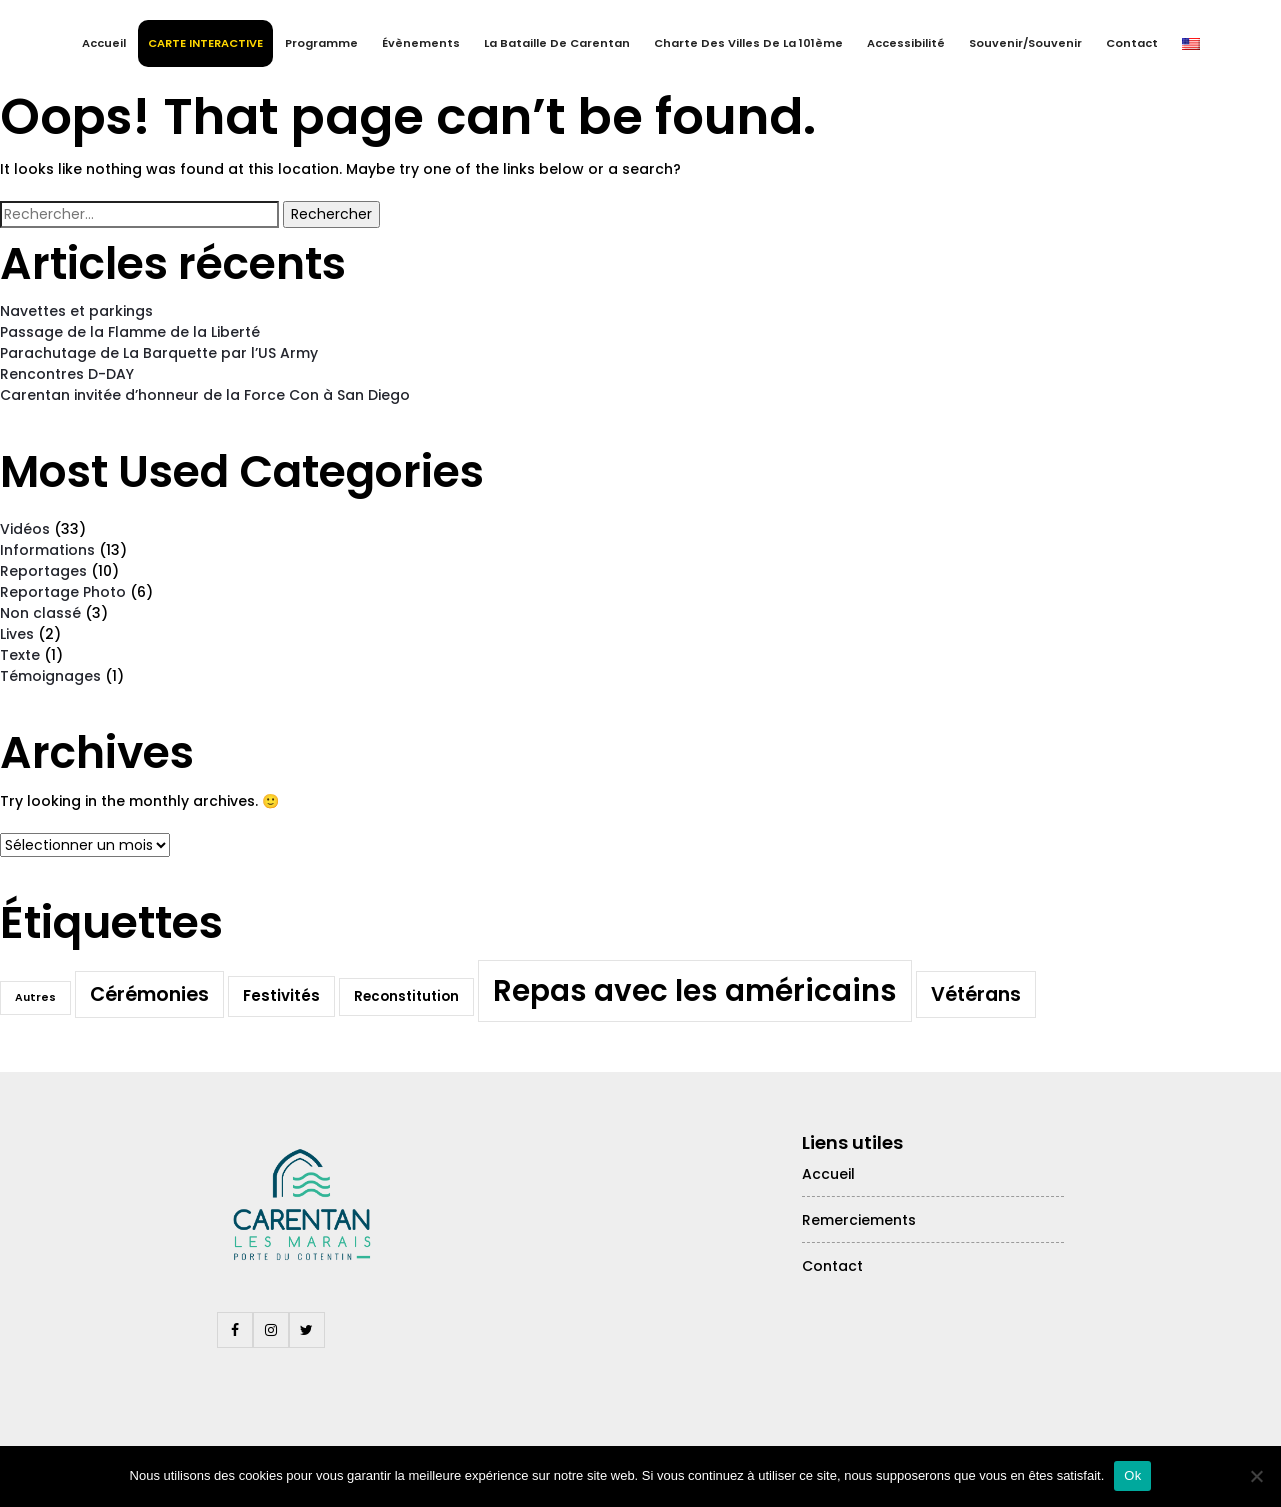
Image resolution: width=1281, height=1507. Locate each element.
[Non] (1256, 1476)
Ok (1132, 1475)
